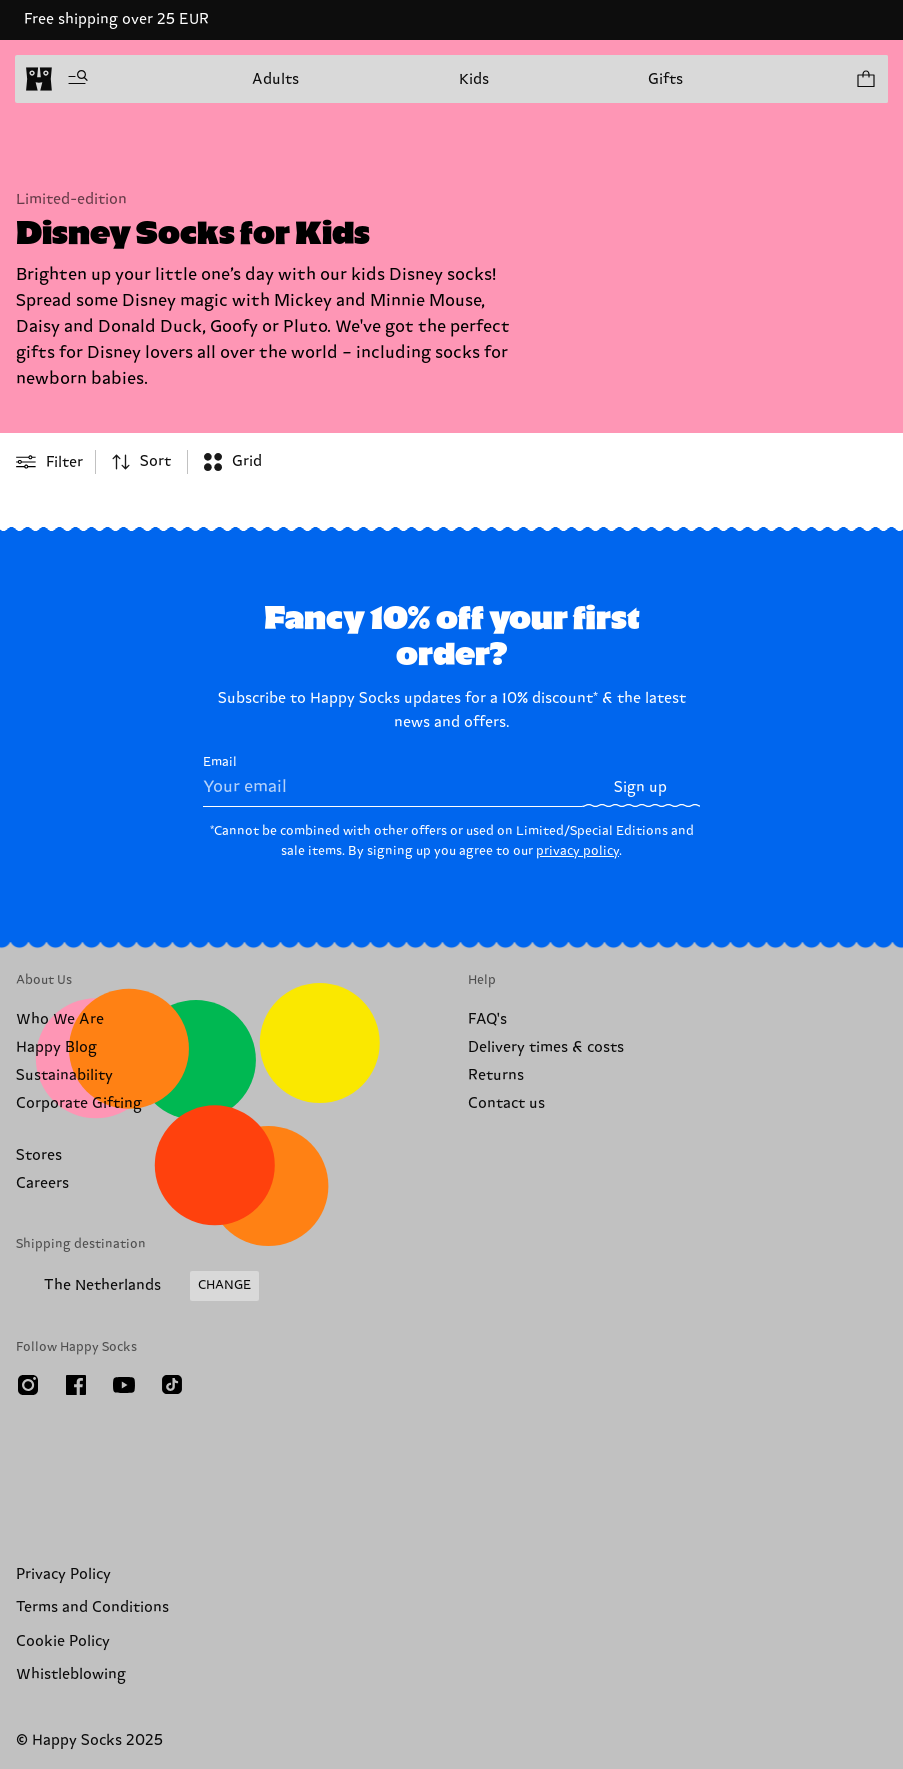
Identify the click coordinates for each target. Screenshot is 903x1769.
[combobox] (141, 462)
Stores (39, 1155)
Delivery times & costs (546, 1047)
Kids (474, 79)
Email (392, 781)
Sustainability (64, 1075)
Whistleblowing (71, 1674)
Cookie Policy (63, 1641)
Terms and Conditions (92, 1607)
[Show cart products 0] (865, 79)
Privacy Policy (63, 1574)
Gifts (665, 79)
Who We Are (60, 1019)
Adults (275, 79)
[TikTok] (172, 1385)
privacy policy (577, 851)
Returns (496, 1075)
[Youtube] (124, 1385)
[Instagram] (28, 1385)
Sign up (640, 787)
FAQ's (487, 1019)
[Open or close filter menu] (49, 462)
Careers (42, 1183)
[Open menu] (78, 79)
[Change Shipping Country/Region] (137, 1286)
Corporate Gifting (79, 1103)
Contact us (506, 1103)
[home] (39, 79)
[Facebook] (76, 1385)
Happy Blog (56, 1047)
